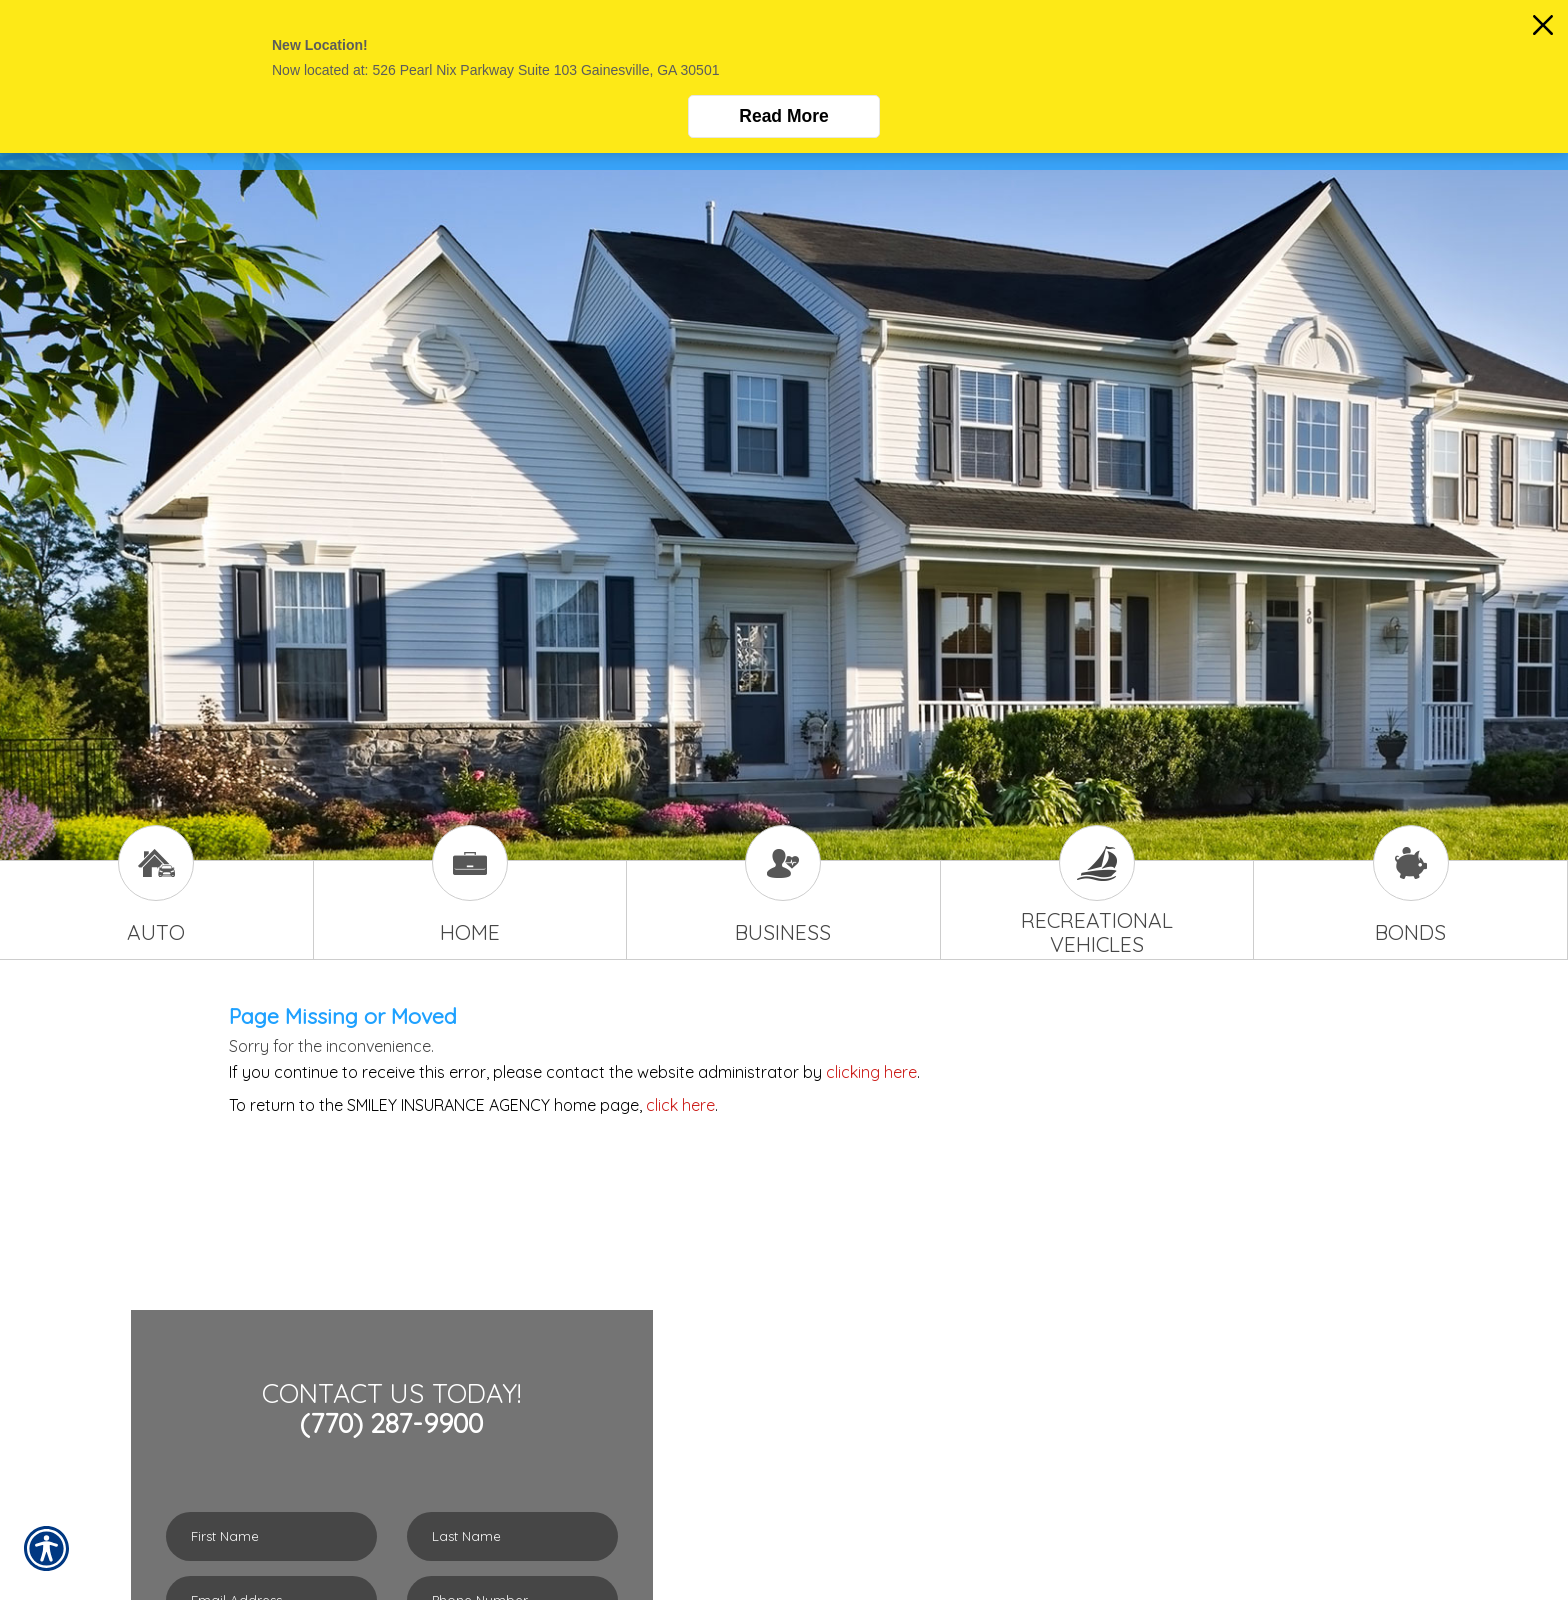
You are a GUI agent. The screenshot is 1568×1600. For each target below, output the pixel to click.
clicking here (871, 1072)
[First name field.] (271, 1536)
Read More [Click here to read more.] (783, 116)
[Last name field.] (512, 1536)
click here (680, 1105)
